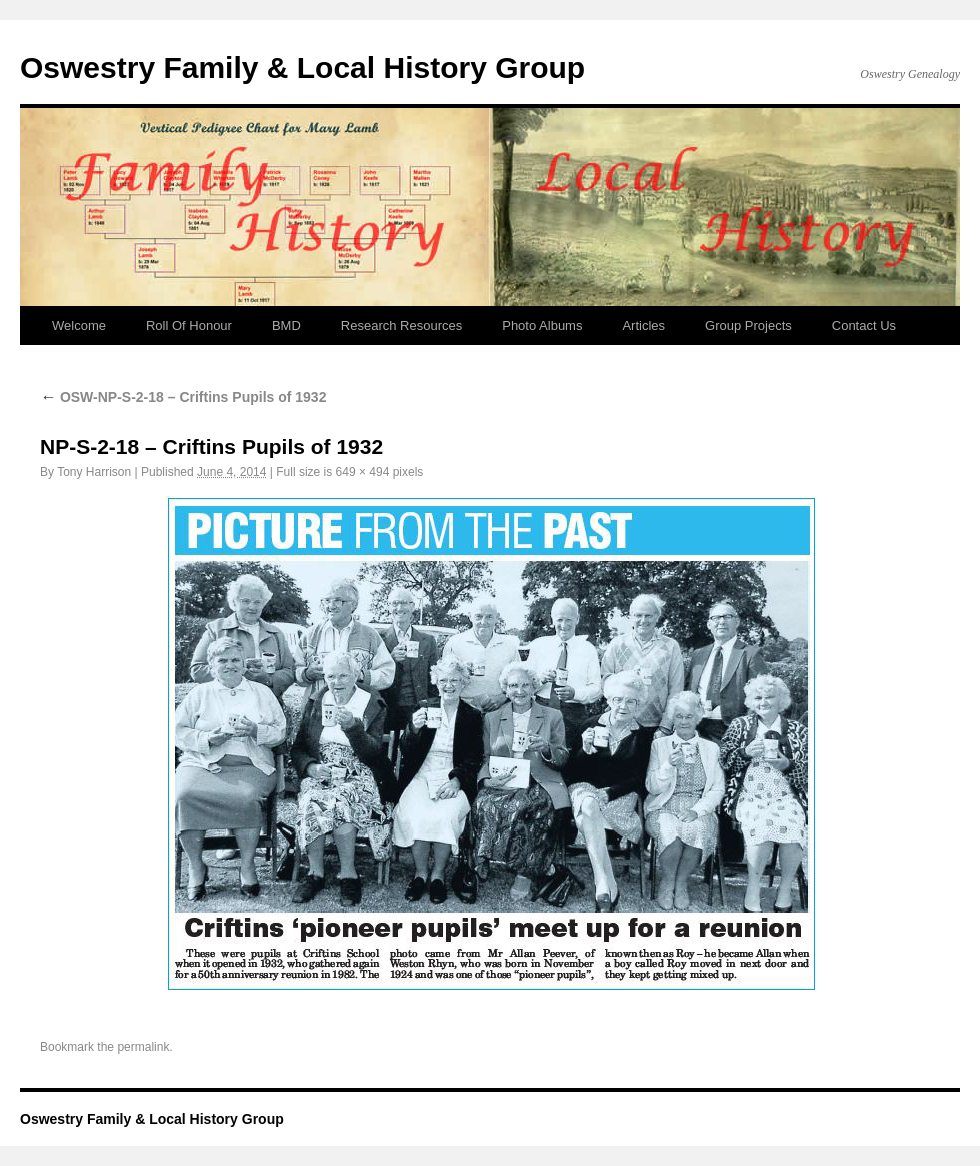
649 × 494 (363, 472)
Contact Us (864, 325)
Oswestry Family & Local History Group (302, 67)
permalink (143, 1047)
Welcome (79, 325)
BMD (286, 325)
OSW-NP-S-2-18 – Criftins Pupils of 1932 (183, 397)
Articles (643, 325)
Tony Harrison (94, 472)
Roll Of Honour (189, 325)
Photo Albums (542, 325)
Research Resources (401, 325)
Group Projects (748, 325)
